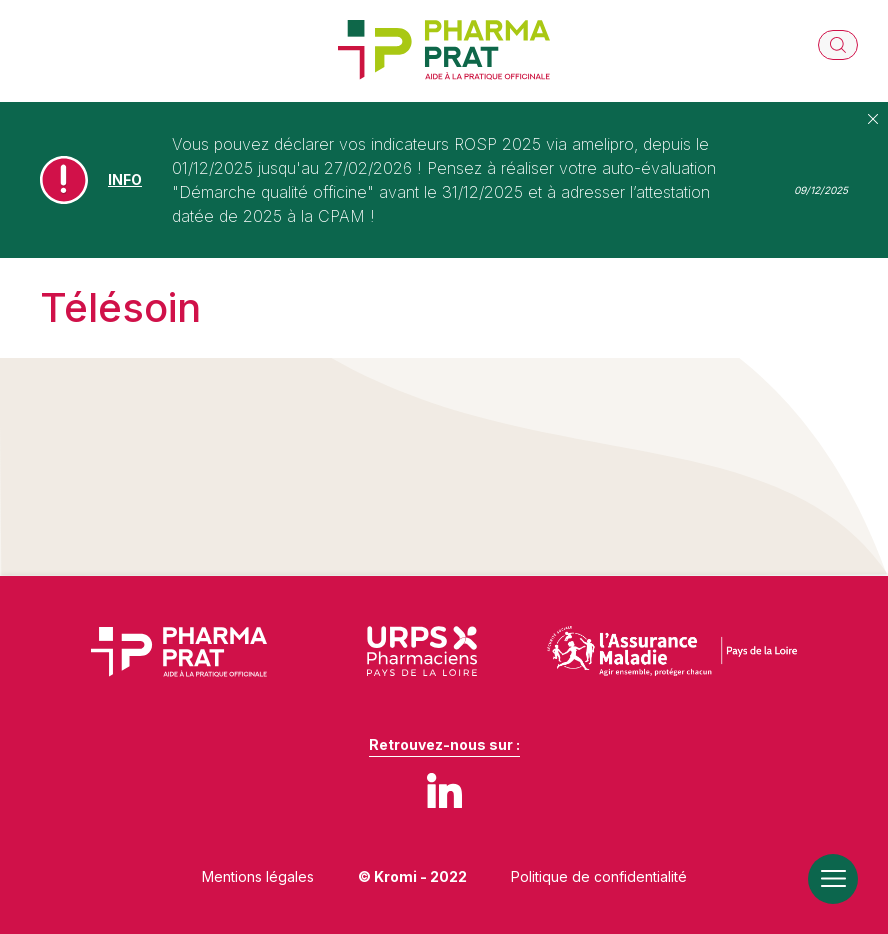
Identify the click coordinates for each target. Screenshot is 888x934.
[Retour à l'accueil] (443, 51)
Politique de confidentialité (599, 876)
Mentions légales (258, 876)
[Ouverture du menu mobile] (833, 879)
